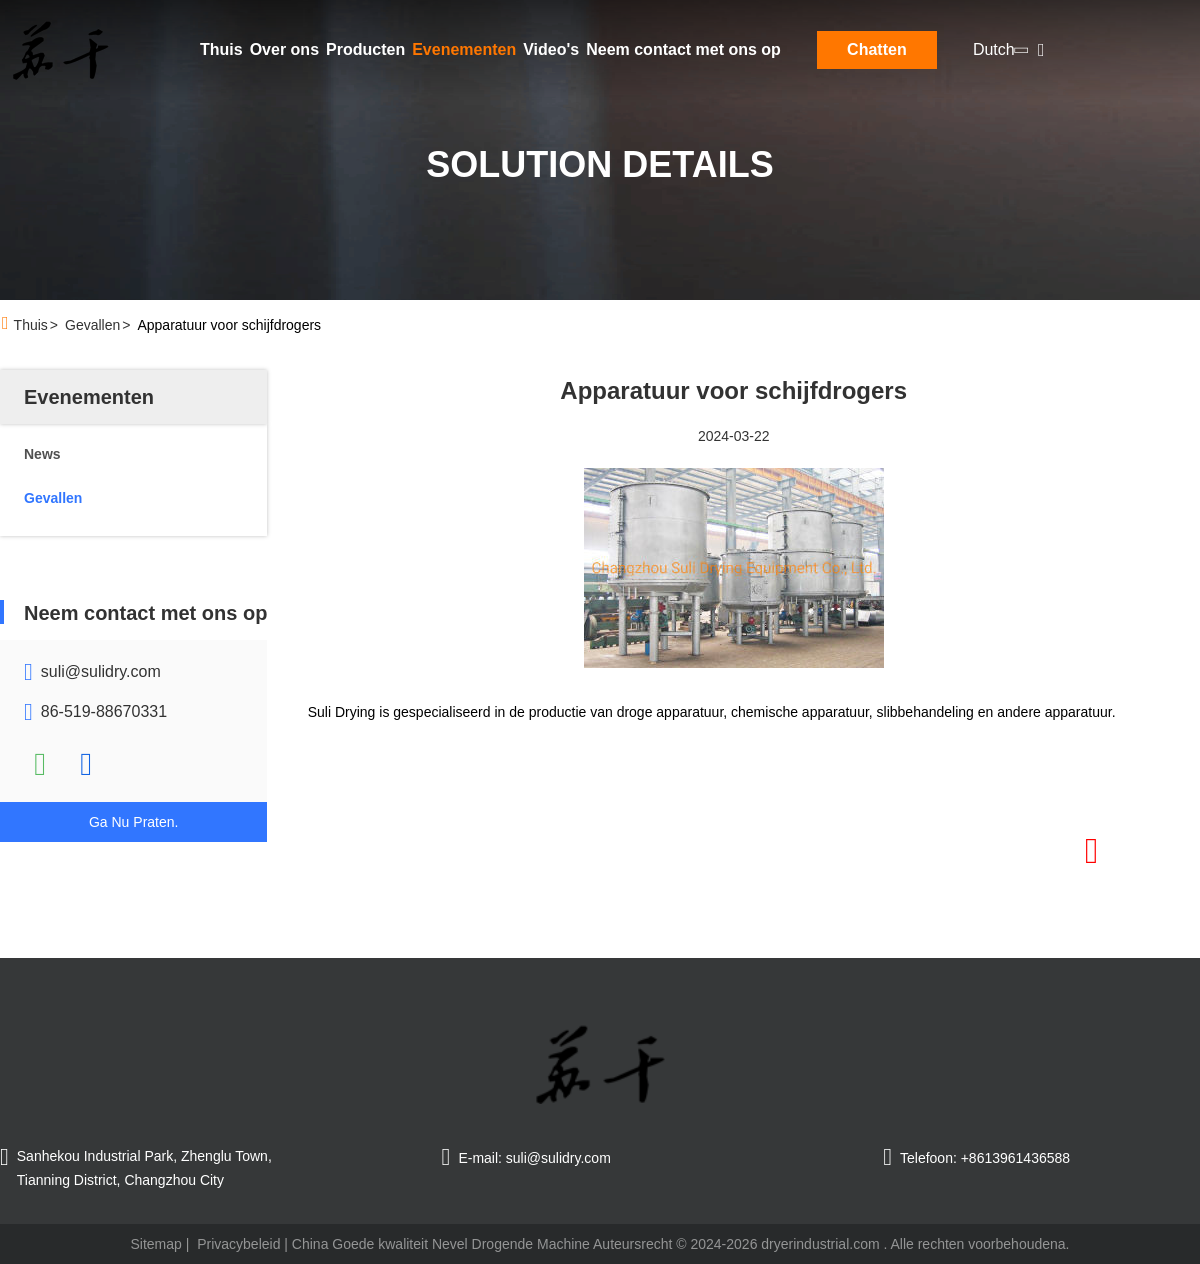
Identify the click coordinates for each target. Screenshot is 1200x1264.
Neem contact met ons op (683, 49)
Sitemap (155, 1244)
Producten (365, 49)
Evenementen (464, 49)
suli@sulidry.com (101, 671)
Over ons (284, 49)
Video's (551, 49)
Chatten (877, 49)
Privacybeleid (238, 1244)
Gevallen (92, 325)
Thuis (221, 49)
